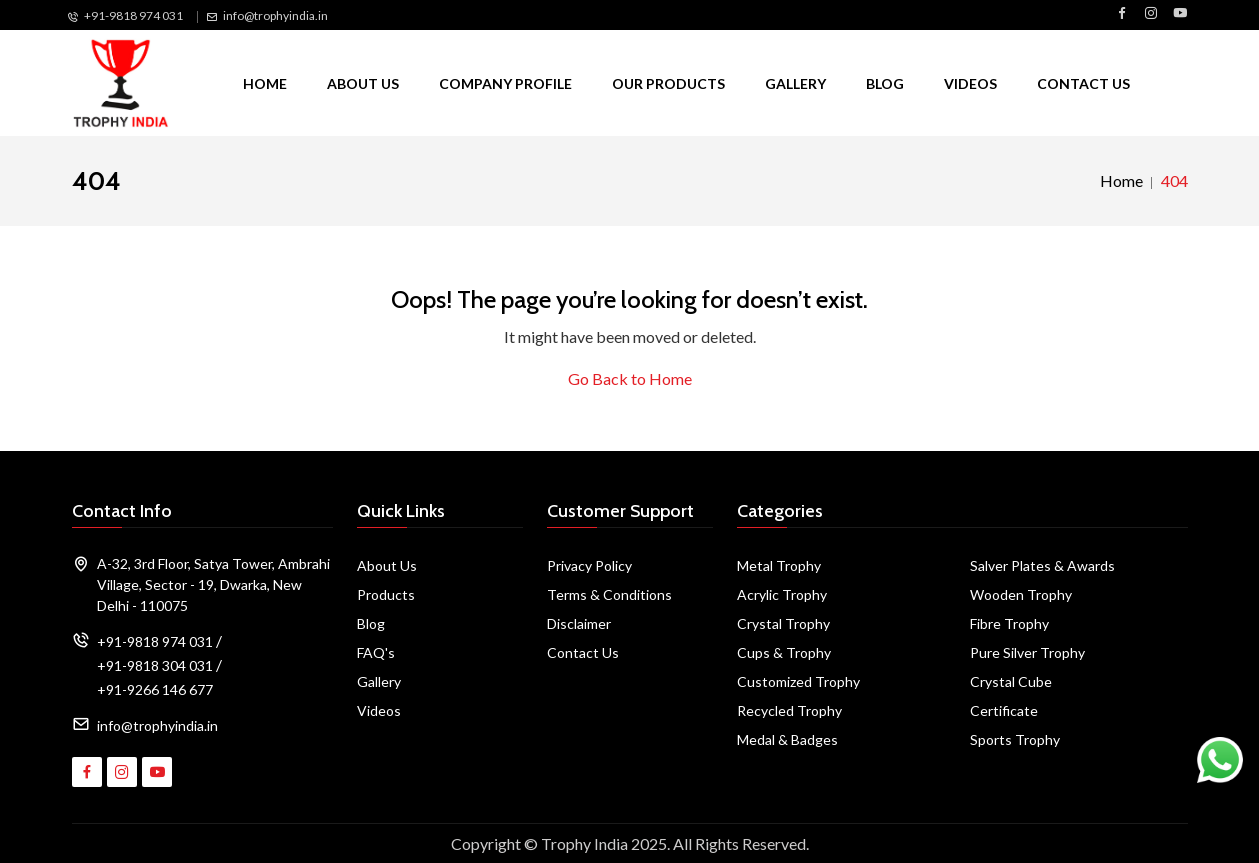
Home (265, 83)
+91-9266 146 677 (155, 689)
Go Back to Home (630, 378)
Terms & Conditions (609, 594)
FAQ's (376, 652)
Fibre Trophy (1009, 623)
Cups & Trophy (784, 652)
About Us (363, 83)
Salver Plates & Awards (1042, 565)
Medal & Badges (787, 739)
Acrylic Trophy (782, 594)
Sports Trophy (1015, 739)
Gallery (795, 83)
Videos (970, 83)
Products (386, 594)
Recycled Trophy (789, 710)
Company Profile (505, 83)
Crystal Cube (1011, 681)
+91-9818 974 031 (133, 15)
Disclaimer (579, 623)
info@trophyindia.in (275, 15)
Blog (885, 83)
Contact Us (1083, 83)
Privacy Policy (589, 565)
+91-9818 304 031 (155, 665)
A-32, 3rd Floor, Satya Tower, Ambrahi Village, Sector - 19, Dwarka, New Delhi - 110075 (213, 584)
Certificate (1004, 710)
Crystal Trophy (783, 623)
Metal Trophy (779, 565)
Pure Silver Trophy (1027, 652)
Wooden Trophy (1021, 594)
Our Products (668, 83)
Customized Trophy (798, 681)
